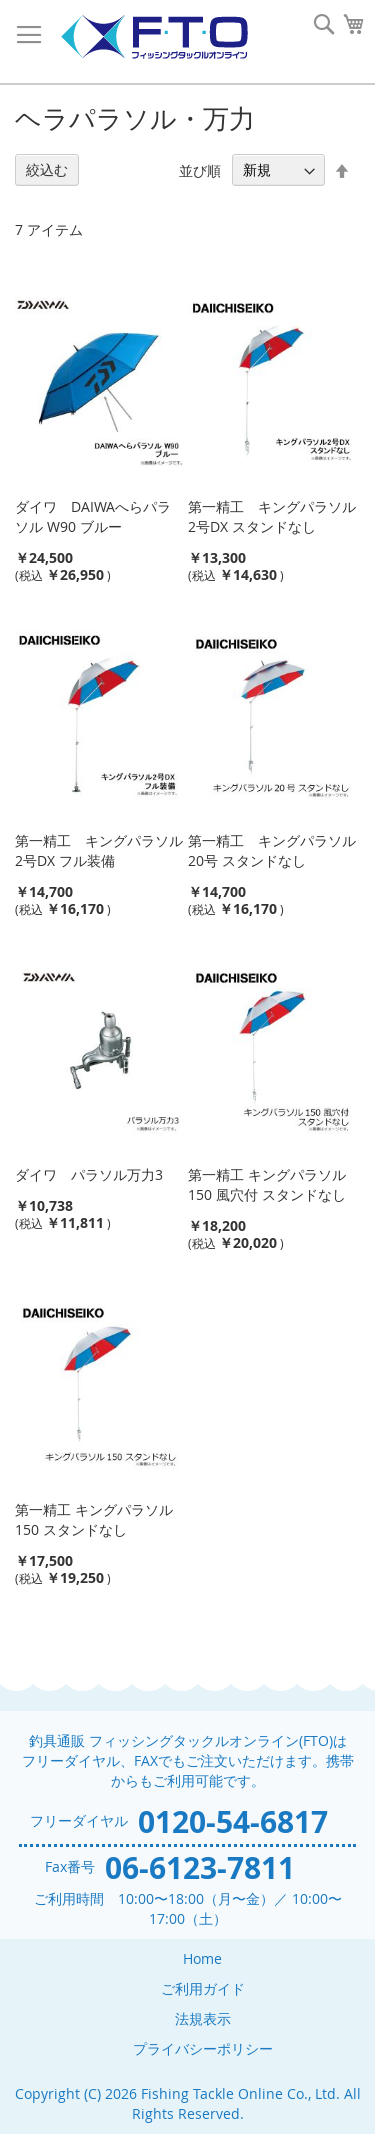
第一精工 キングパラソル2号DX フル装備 (99, 850)
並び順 (200, 169)
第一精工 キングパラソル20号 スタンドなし (272, 850)
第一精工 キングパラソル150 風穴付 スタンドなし (267, 1184)
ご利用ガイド (203, 1988)
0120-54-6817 (233, 1821)
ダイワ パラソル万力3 (89, 1174)
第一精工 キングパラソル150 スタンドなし (94, 1519)
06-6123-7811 (200, 1867)
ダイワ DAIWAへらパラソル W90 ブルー (93, 516)
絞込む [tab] (47, 169)
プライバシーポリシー (203, 2048)
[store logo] (154, 37)
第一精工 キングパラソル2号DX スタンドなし (272, 516)
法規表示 (203, 2018)
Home (202, 1958)
